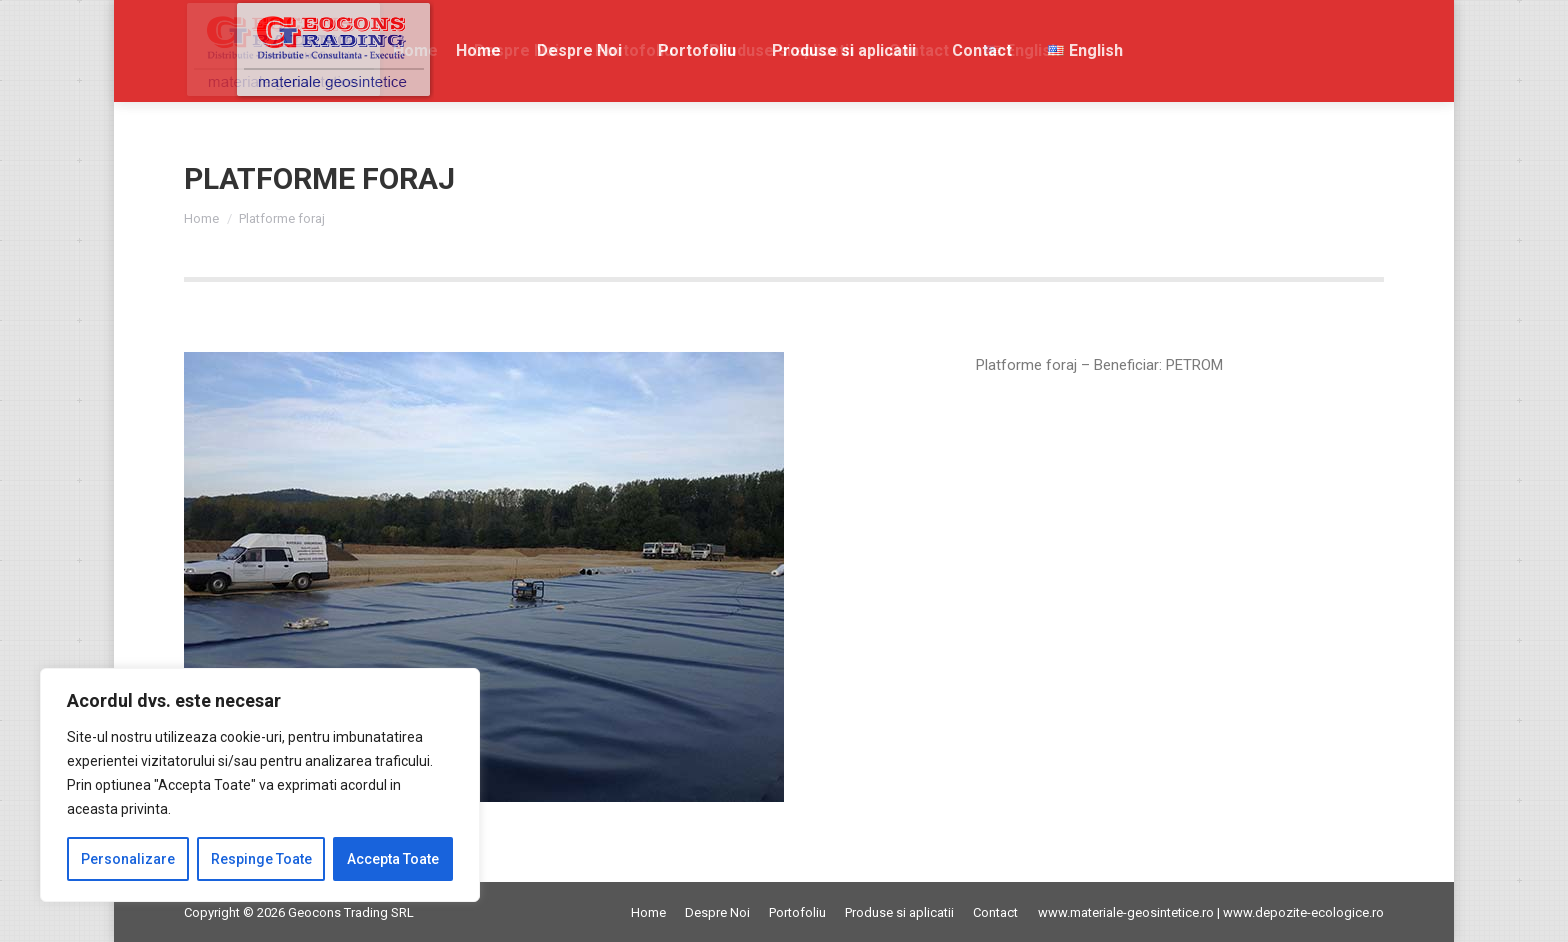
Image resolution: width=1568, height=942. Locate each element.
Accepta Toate (393, 859)
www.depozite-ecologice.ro (1303, 912)
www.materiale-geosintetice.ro (1126, 912)
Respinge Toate (261, 859)
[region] (260, 785)
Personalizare (128, 859)
